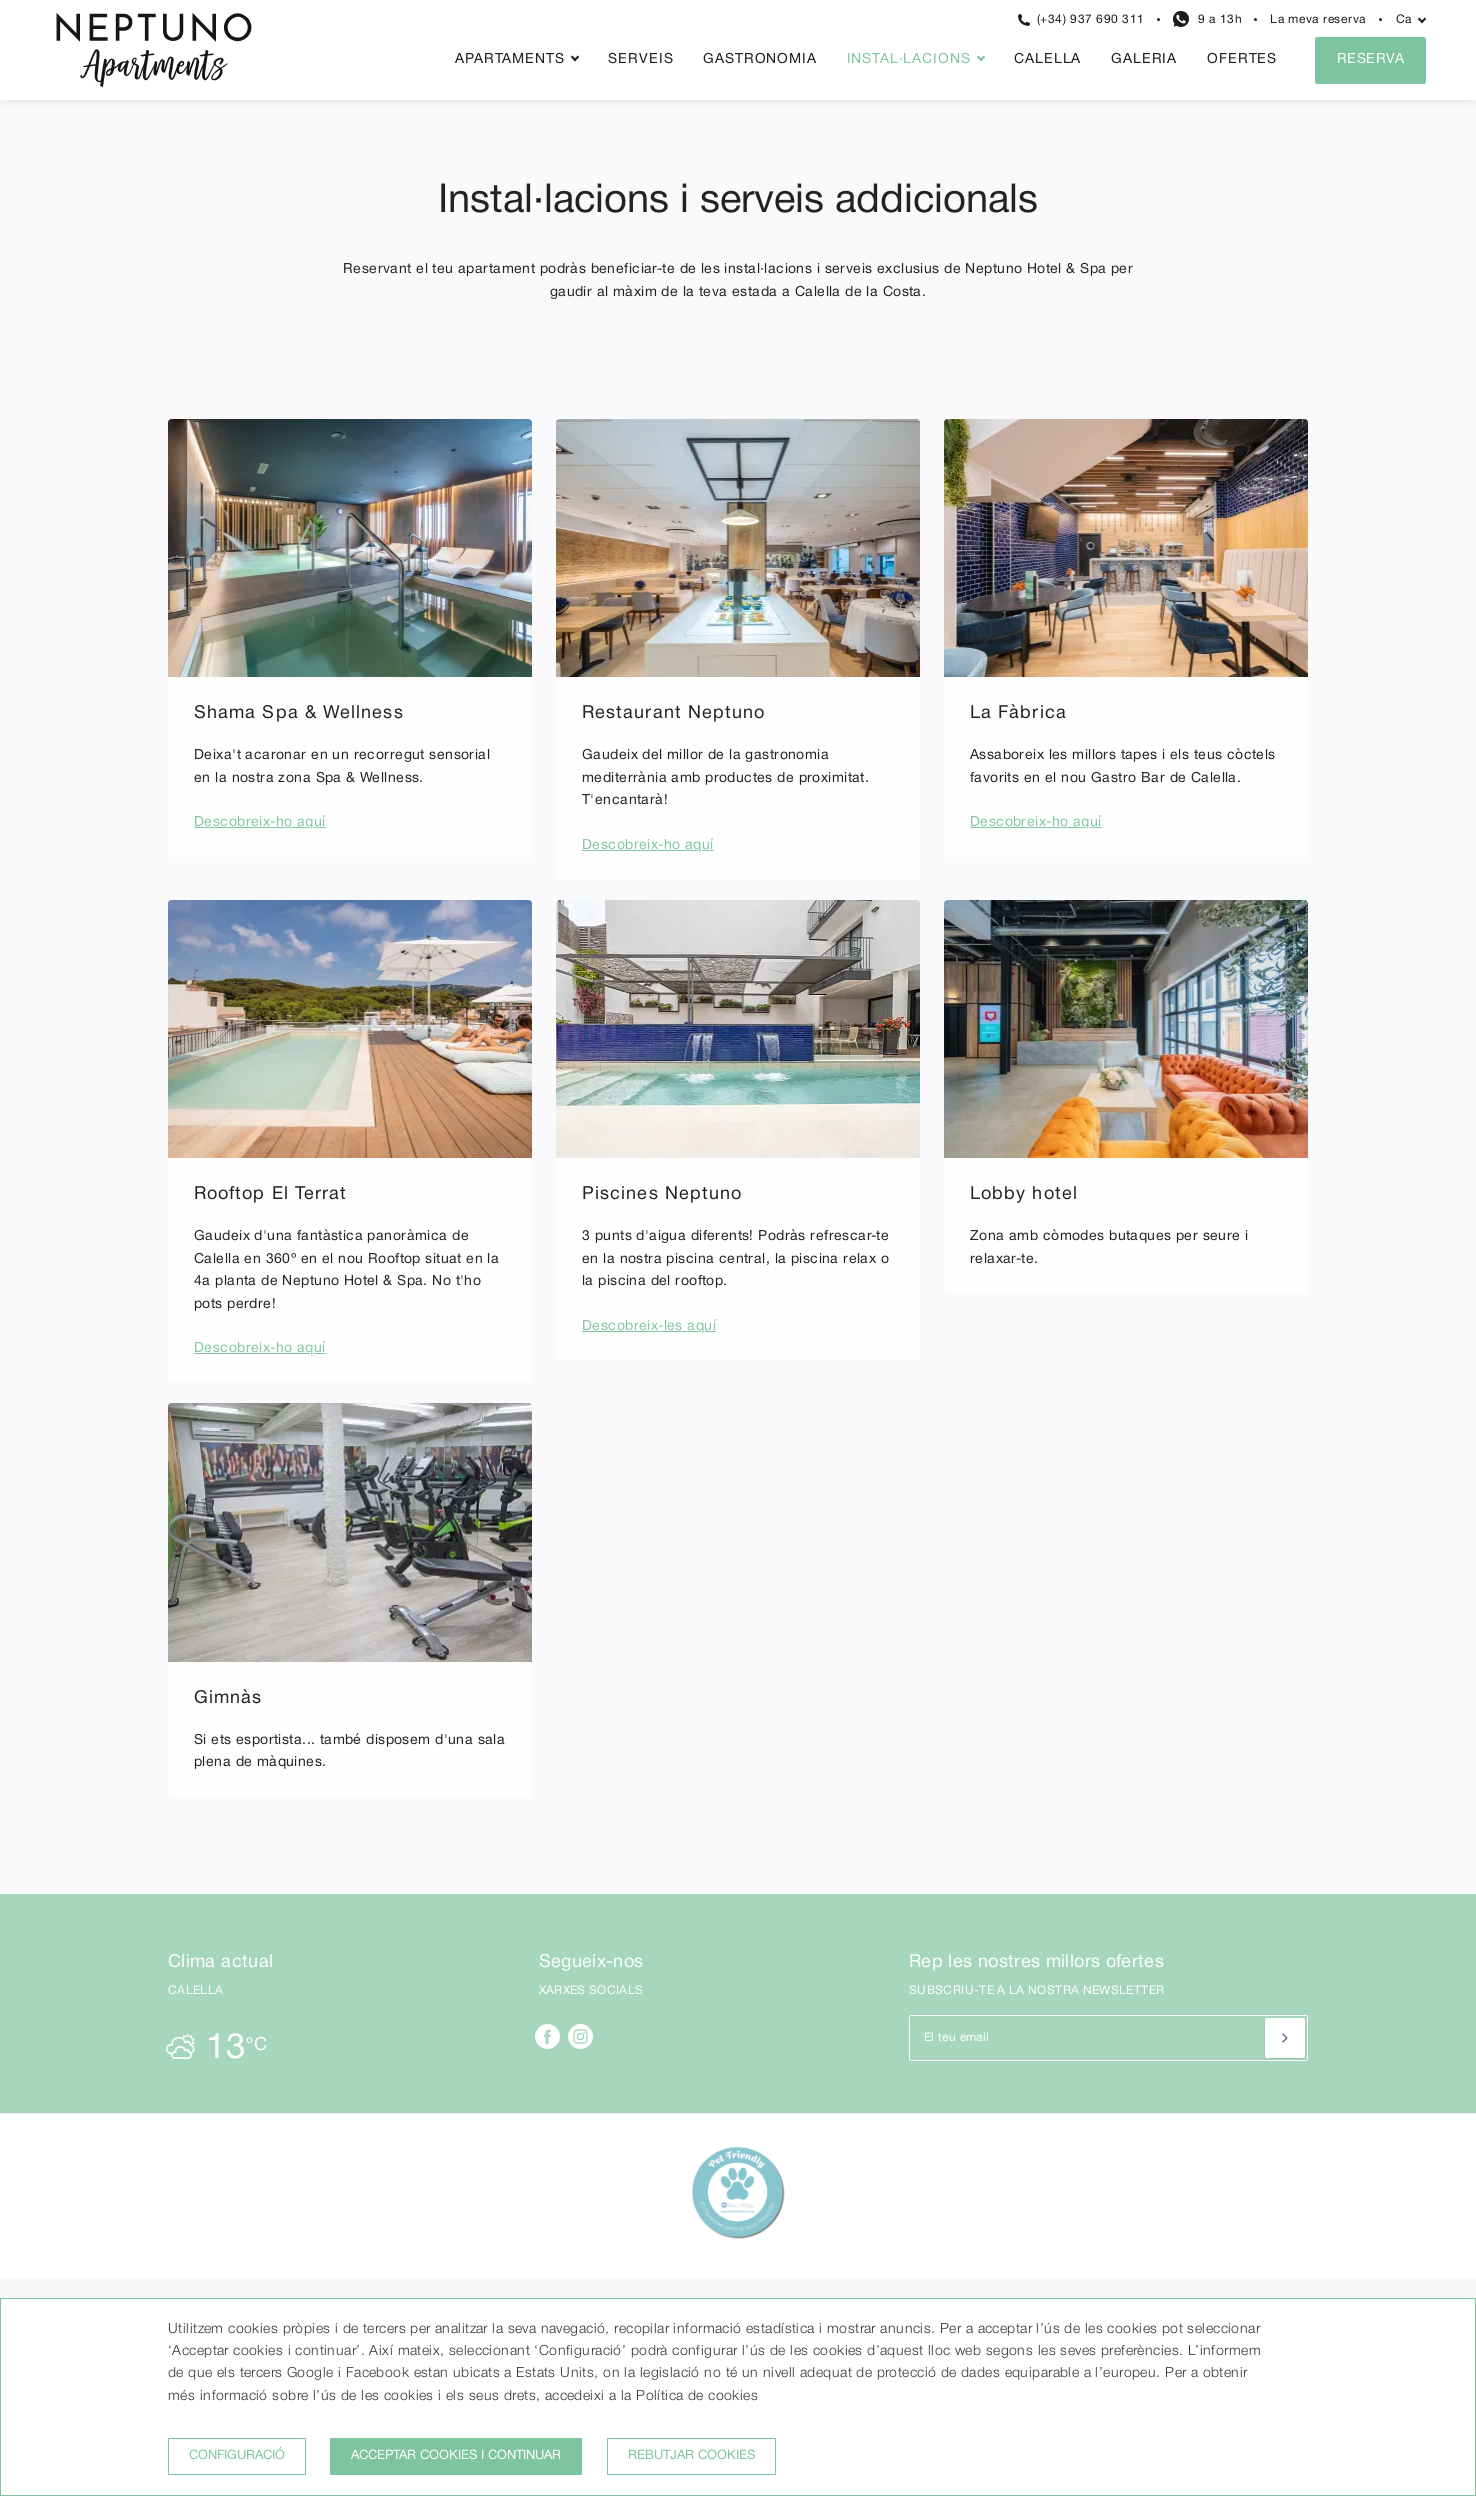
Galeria (1144, 59)
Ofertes (1242, 59)
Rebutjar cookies (691, 2456)
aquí (308, 822)
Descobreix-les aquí (649, 1326)
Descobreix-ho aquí (648, 845)
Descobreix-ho (243, 822)
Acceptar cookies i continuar (456, 2456)
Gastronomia (759, 59)
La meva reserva (1318, 19)
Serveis (640, 59)
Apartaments (509, 59)
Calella (1047, 59)
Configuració (237, 2456)
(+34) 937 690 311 (1081, 20)
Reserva (1370, 59)
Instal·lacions (909, 59)
